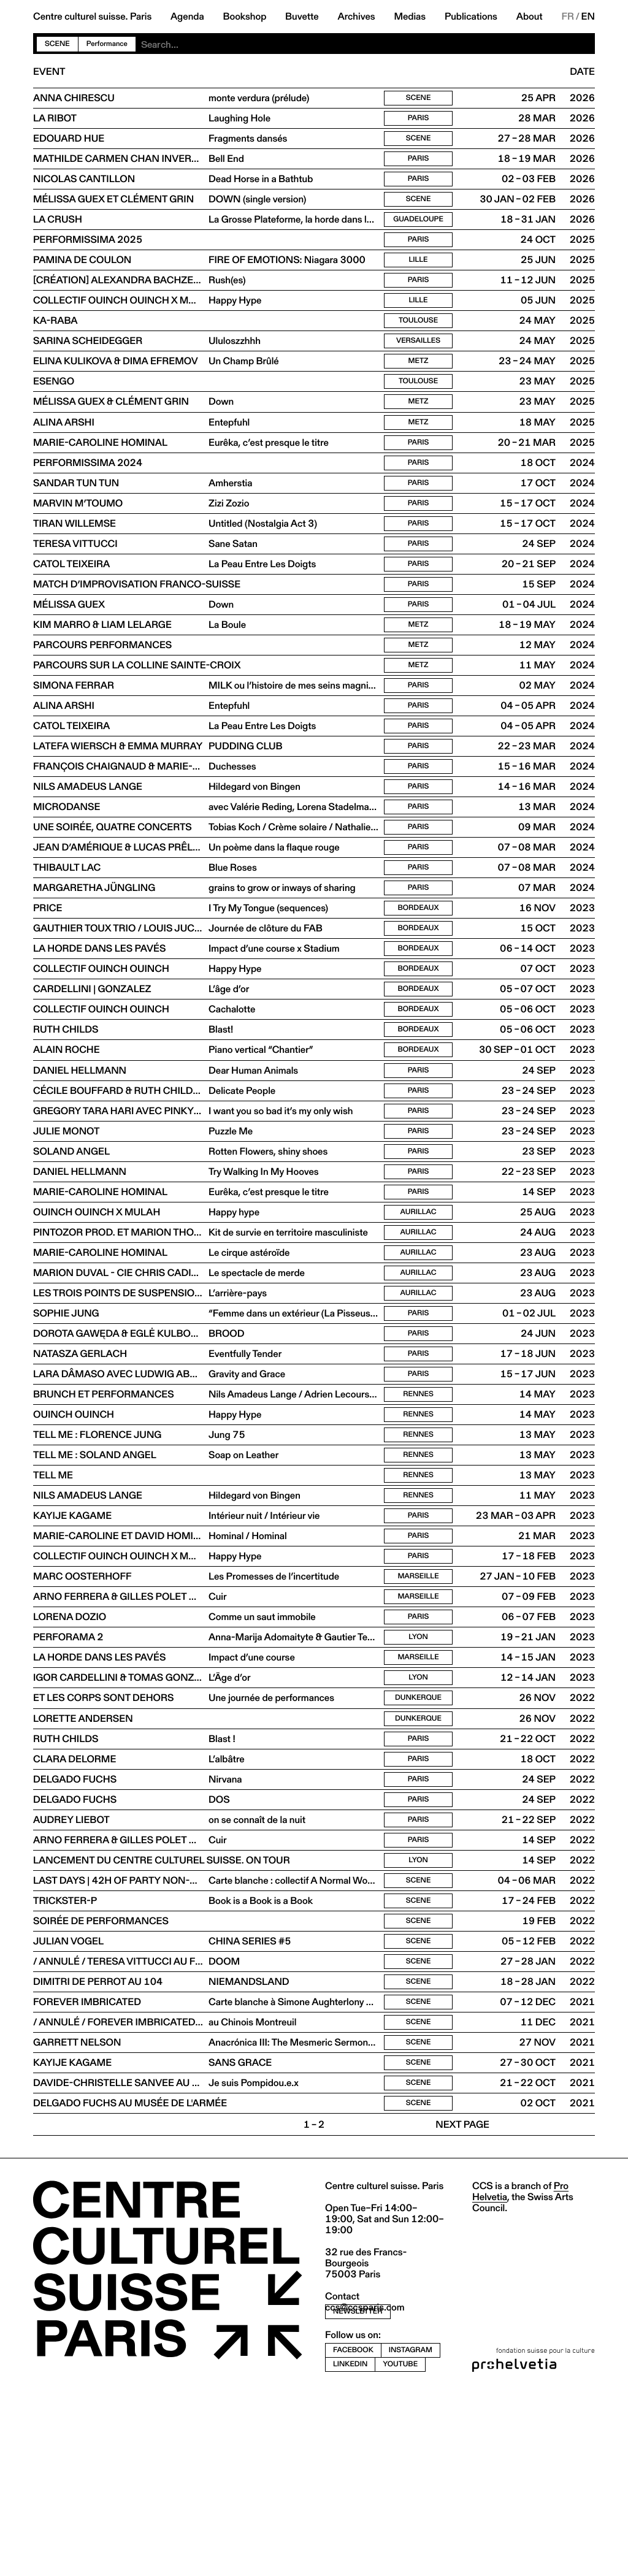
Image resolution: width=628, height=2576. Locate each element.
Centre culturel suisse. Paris (92, 16)
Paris (418, 121)
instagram (410, 2532)
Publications (471, 16)
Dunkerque (418, 1843)
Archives (356, 16)
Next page (462, 2306)
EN (588, 16)
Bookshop (244, 16)
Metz (418, 386)
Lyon (418, 1776)
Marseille (417, 1710)
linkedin (350, 2546)
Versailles (418, 364)
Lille (417, 275)
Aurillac (418, 1313)
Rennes (418, 1512)
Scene (57, 44)
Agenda (187, 16)
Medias (410, 16)
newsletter (358, 2493)
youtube (400, 2546)
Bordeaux (418, 982)
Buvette (302, 16)
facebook (353, 2532)
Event (49, 71)
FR (567, 16)
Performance (107, 44)
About (529, 16)
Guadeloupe (418, 231)
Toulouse (418, 342)
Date (582, 71)
